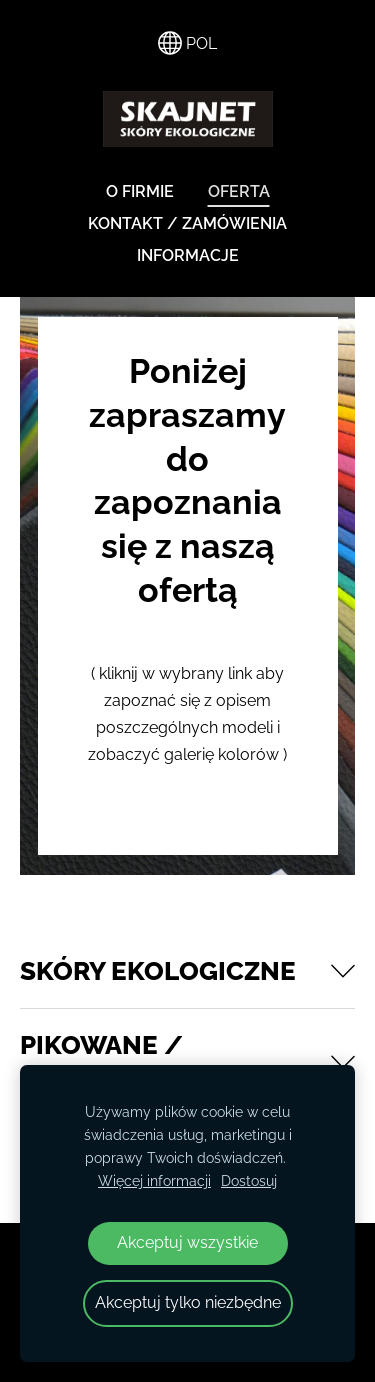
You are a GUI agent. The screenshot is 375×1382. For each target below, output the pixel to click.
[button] (187, 971)
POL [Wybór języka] (187, 43)
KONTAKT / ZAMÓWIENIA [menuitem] (187, 223)
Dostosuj (249, 1180)
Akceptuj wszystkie (187, 1242)
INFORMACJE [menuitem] (188, 255)
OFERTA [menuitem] (239, 191)
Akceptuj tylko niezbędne (188, 1302)
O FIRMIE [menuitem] (140, 191)
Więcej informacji (154, 1180)
